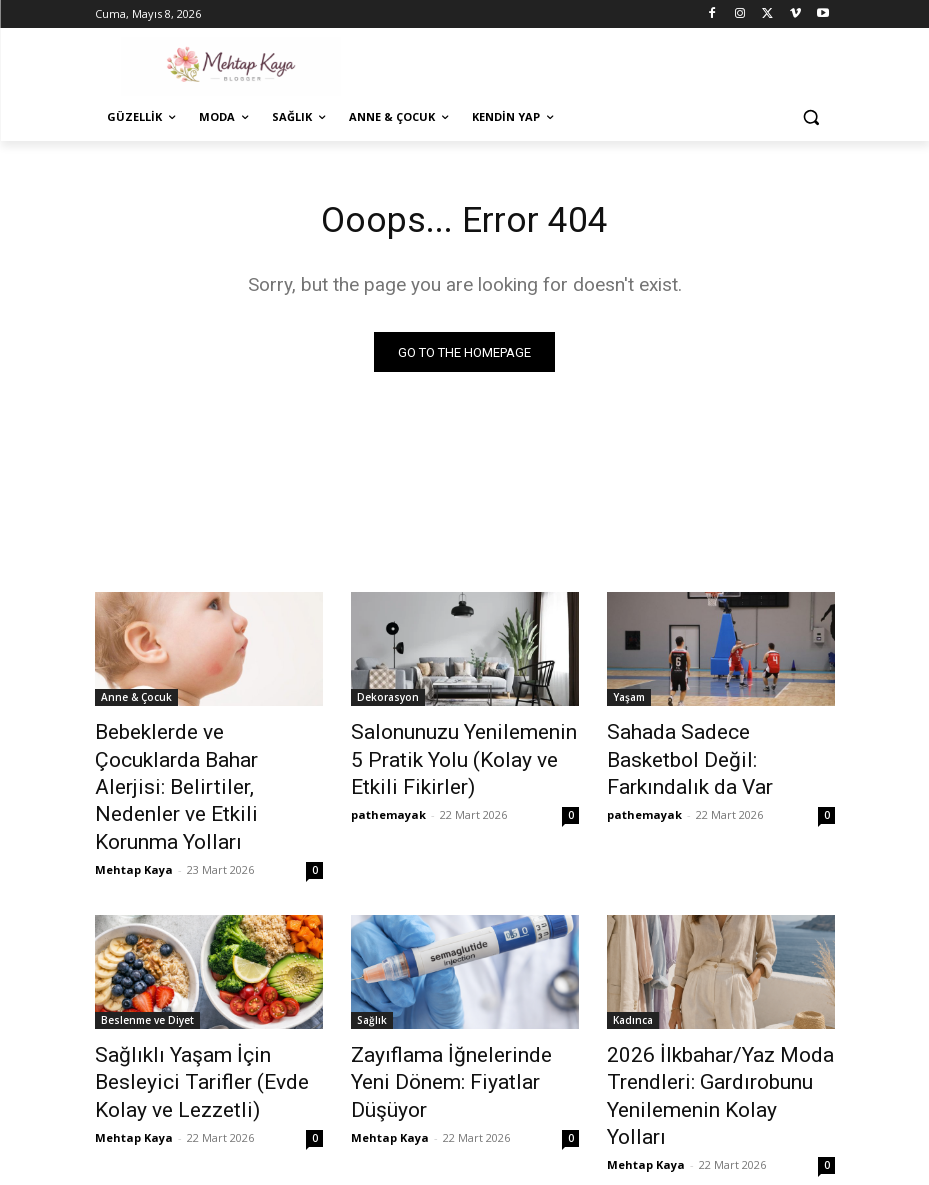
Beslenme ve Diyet (147, 976)
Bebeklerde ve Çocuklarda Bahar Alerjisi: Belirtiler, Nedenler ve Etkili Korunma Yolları (194, 767)
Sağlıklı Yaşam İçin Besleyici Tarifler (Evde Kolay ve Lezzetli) (199, 1031)
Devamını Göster (464, 1121)
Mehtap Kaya (134, 825)
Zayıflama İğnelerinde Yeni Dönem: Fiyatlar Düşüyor (450, 1020)
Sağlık (372, 976)
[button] (811, 117)
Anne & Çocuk (136, 701)
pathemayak (388, 803)
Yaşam (629, 701)
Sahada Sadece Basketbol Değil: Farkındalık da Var (704, 745)
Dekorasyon (388, 701)
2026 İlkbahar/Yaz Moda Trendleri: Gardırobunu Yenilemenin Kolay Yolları (699, 1031)
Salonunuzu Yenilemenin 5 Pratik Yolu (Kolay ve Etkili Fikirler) (448, 756)
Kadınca (633, 976)
